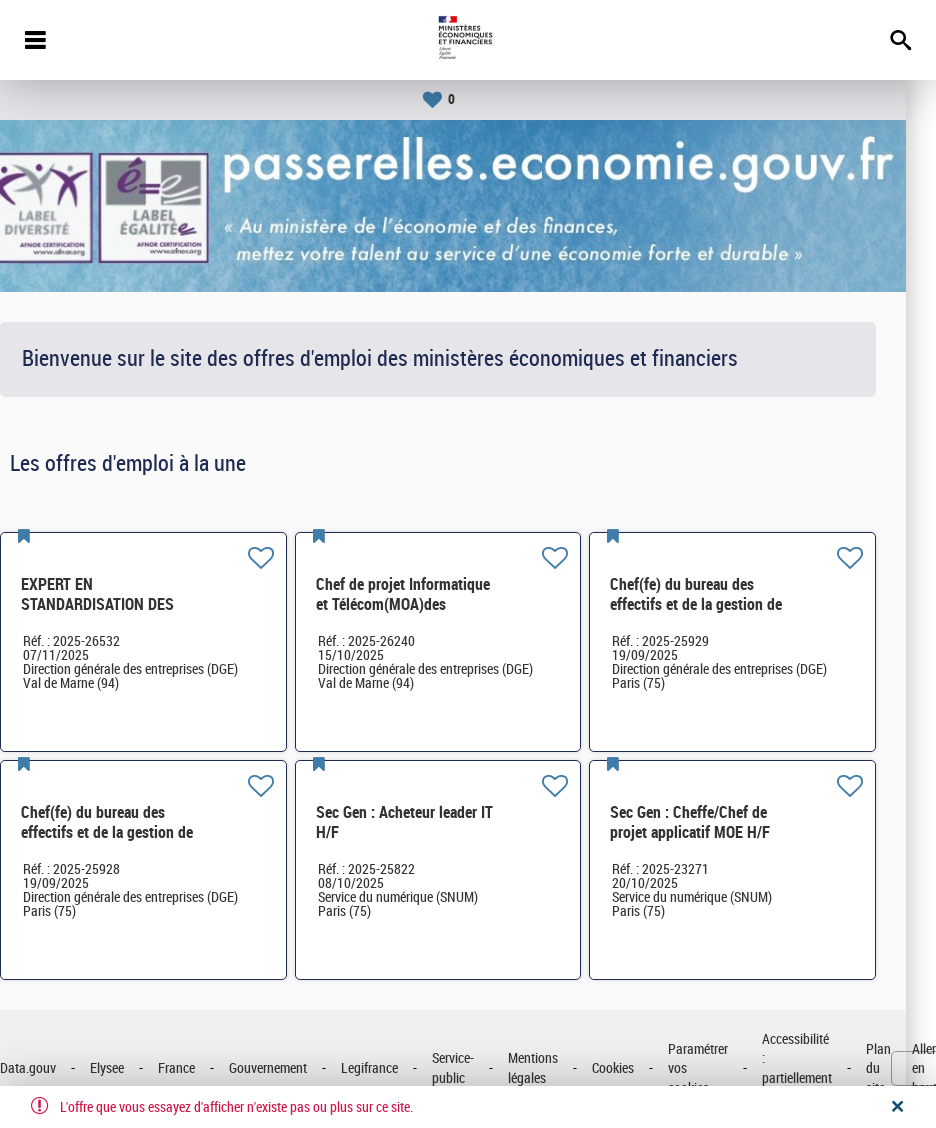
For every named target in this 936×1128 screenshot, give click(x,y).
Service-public (483, 1068)
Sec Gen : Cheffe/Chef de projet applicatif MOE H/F (720, 822)
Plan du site (908, 1069)
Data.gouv (58, 1068)
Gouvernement (298, 1068)
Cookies (643, 1068)
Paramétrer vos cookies (728, 1069)
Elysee (137, 1068)
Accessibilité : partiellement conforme (827, 1069)
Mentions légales (563, 1068)
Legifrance (399, 1068)
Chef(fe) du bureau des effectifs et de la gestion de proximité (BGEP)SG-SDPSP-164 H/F (732, 614)
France (206, 1068)
